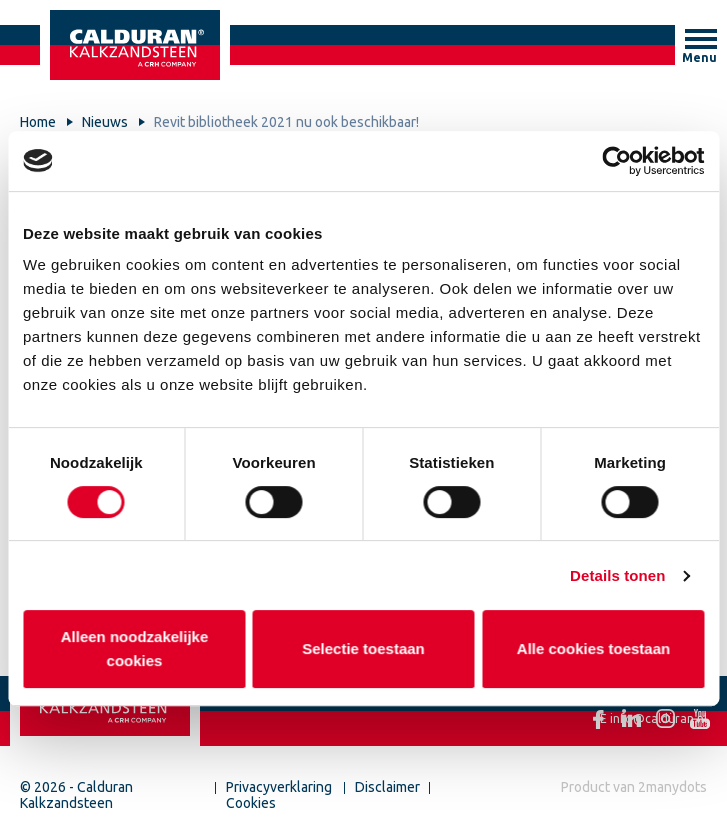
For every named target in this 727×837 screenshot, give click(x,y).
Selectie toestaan (363, 648)
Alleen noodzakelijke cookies (134, 648)
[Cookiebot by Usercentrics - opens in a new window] (616, 161)
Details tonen (617, 575)
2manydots (672, 787)
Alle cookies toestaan (592, 648)
